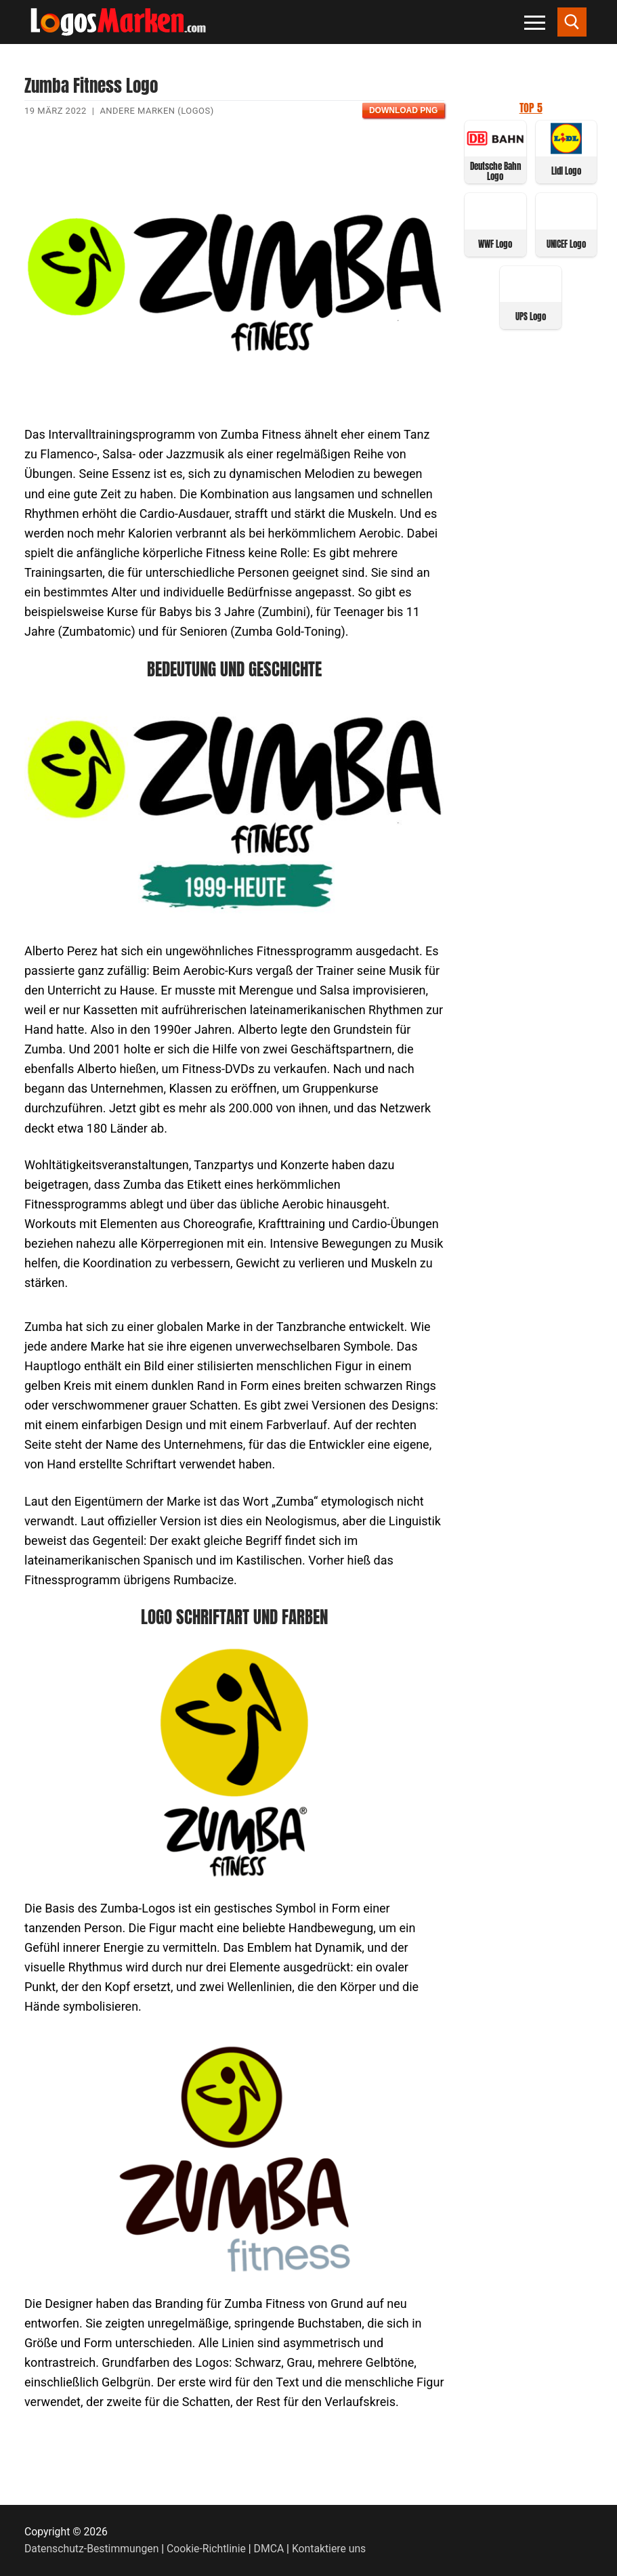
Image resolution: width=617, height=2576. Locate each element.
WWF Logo (495, 244)
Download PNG (403, 110)
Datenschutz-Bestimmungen (91, 2548)
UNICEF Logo (566, 244)
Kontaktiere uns (329, 2548)
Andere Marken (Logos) (156, 111)
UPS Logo (530, 316)
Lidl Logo (566, 171)
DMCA (269, 2548)
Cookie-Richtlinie (206, 2548)
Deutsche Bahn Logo (495, 171)
